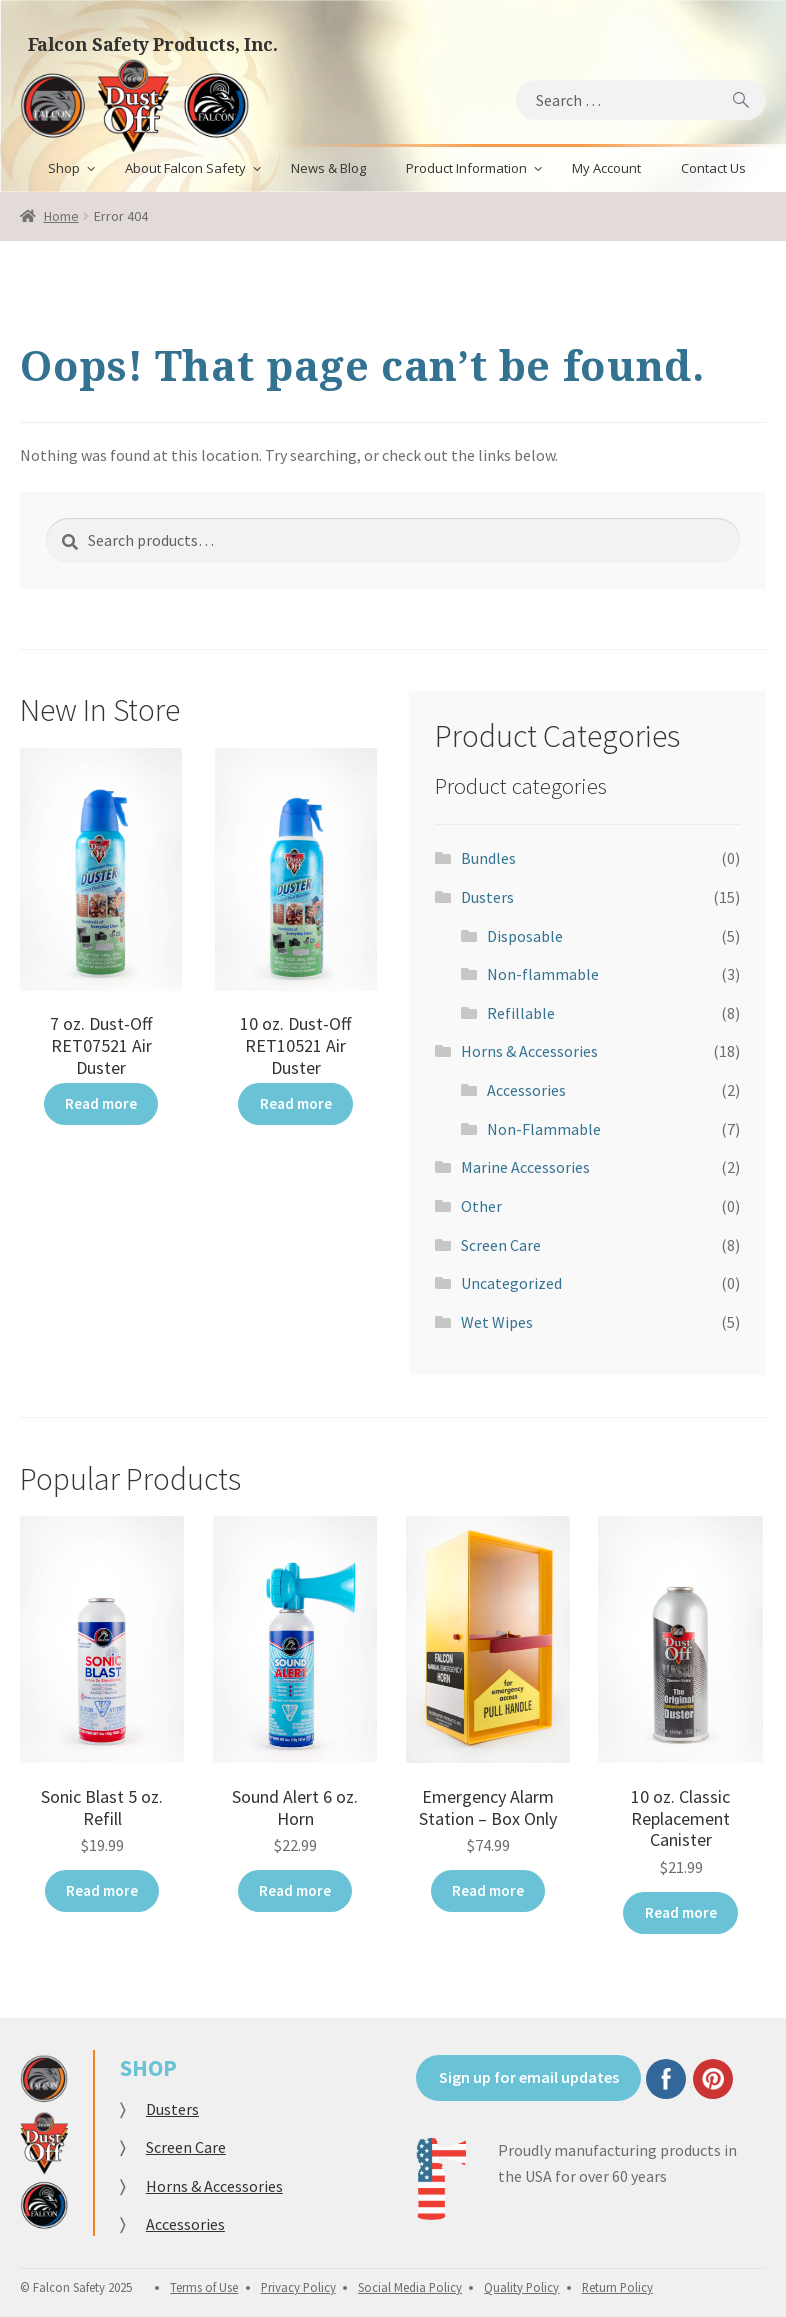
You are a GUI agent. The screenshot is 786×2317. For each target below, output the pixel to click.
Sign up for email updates (529, 2073)
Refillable (521, 1013)
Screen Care (501, 1245)
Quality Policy (521, 2282)
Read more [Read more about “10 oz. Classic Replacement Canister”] (681, 1911)
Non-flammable (543, 974)
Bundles (488, 858)
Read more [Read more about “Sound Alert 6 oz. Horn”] (295, 1889)
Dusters (487, 897)
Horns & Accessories (529, 1051)
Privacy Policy (298, 2282)
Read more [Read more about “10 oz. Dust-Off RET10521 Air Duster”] (296, 1102)
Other (481, 1206)
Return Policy (617, 2282)
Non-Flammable (544, 1129)
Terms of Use (204, 2282)
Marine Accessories (525, 1167)
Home (61, 216)
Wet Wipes (497, 1322)
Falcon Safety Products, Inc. (153, 44)
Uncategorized (511, 1283)
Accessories (526, 1090)
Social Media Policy (410, 2282)
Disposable (525, 936)
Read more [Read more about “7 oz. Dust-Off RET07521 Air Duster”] (101, 1102)
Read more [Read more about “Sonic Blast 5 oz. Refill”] (102, 1889)
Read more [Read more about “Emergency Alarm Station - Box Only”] (488, 1889)
